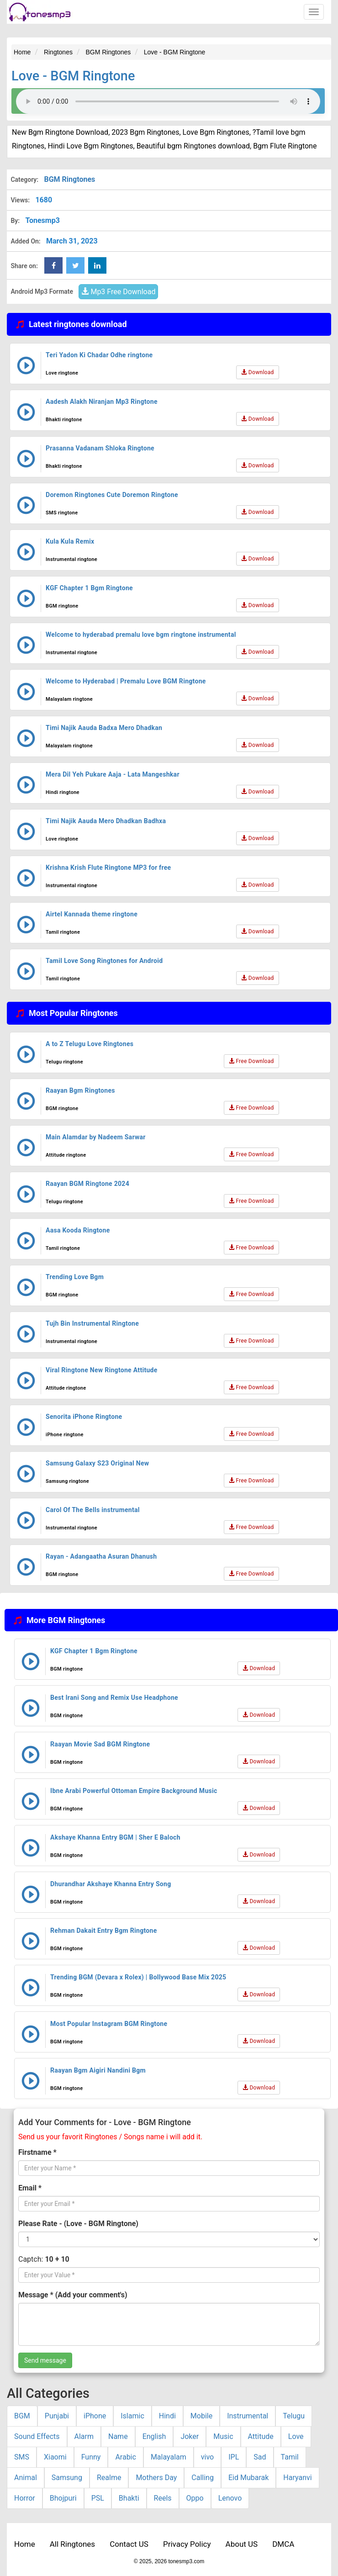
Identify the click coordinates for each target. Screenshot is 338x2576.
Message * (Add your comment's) (72, 2294)
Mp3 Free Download (118, 291)
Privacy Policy (187, 2544)
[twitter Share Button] (75, 265)
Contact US (129, 2544)
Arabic (125, 2457)
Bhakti (129, 2498)
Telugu (294, 2416)
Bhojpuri (63, 2498)
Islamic (132, 2416)
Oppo (195, 2498)
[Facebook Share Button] (53, 265)
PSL (97, 2498)
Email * (30, 2188)
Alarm (84, 2436)
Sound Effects (37, 2436)
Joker (189, 2436)
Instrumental (247, 2416)
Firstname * (37, 2152)
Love (296, 2436)
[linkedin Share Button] (97, 265)
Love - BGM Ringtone (73, 76)
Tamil (290, 2457)
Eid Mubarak (248, 2477)
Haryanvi (297, 2477)
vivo (207, 2457)
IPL (233, 2457)
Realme (109, 2477)
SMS (21, 2457)
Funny (91, 2457)
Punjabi (57, 2416)
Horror (24, 2498)
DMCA (283, 2544)
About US (242, 2544)
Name (118, 2436)
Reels (163, 2498)
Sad (260, 2457)
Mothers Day (156, 2477)
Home (24, 2544)
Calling (202, 2477)
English (154, 2436)
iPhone (95, 2416)
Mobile (201, 2416)
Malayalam (168, 2457)
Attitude (261, 2436)
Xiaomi (55, 2457)
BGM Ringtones (69, 179)
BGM (22, 2416)
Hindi (167, 2416)
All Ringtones (72, 2544)
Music (223, 2436)
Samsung (67, 2477)
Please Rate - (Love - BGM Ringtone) (78, 2223)
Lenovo (230, 2498)
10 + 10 (57, 2259)
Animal (25, 2477)
